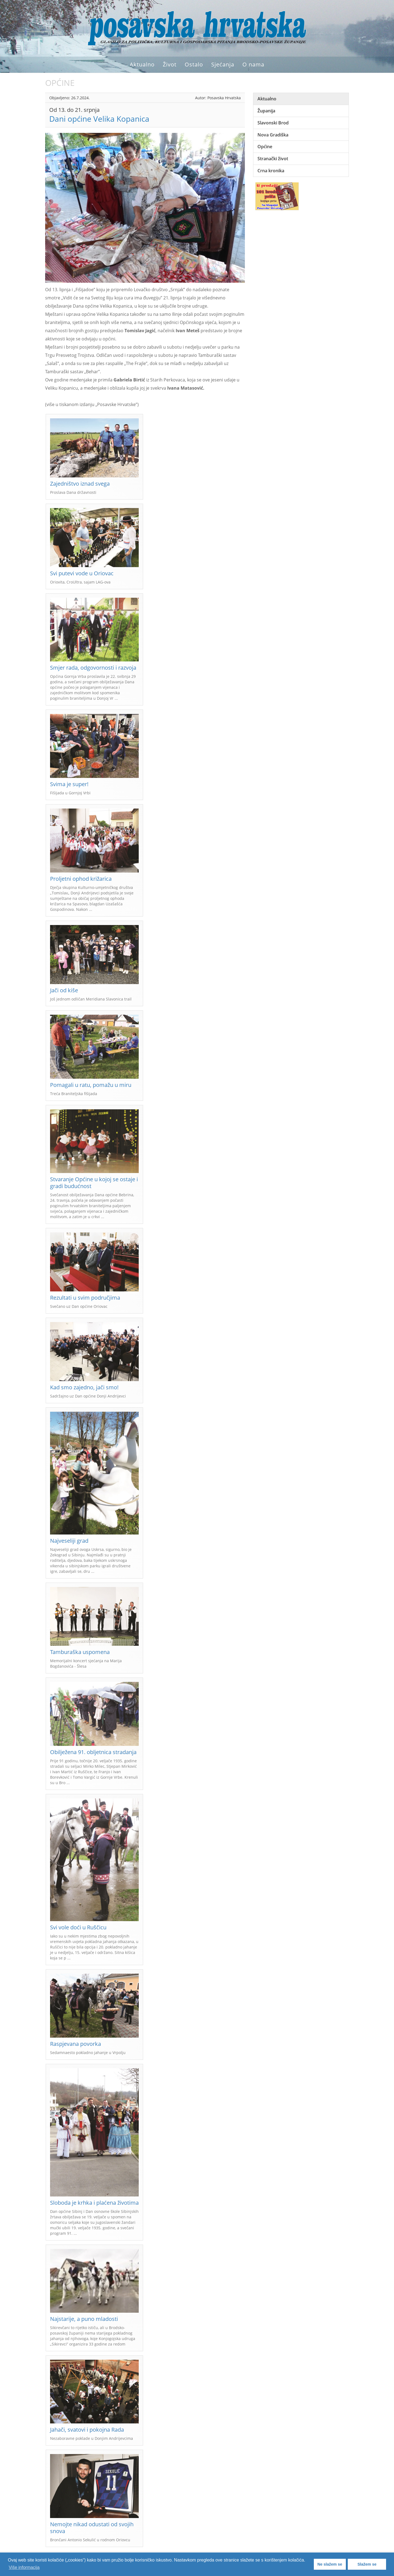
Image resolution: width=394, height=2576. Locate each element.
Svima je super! (69, 784)
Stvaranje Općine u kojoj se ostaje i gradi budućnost (94, 1182)
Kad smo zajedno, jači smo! (84, 1387)
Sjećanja (222, 64)
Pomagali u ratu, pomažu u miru (90, 1085)
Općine (264, 147)
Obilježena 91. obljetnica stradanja (93, 1752)
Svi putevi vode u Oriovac (82, 573)
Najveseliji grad (69, 1540)
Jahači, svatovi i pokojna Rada (87, 2429)
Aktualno (142, 64)
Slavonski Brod (273, 123)
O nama (253, 64)
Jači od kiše (64, 990)
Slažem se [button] (366, 2564)
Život (169, 64)
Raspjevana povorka (75, 2043)
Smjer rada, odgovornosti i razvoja (93, 667)
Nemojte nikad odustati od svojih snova (92, 2527)
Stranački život (272, 159)
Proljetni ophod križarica (81, 878)
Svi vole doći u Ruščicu (78, 1927)
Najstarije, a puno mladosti (84, 2319)
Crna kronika (270, 171)
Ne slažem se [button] (329, 2564)
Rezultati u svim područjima (85, 1297)
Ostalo (194, 64)
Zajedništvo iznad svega (80, 483)
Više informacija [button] (24, 2567)
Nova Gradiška (272, 135)
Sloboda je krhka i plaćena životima (94, 2202)
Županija (266, 111)
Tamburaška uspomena (80, 1652)
